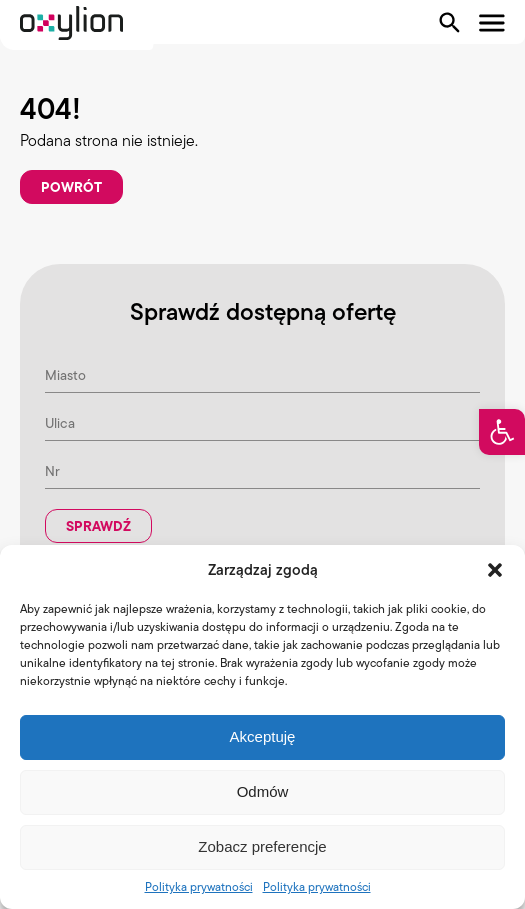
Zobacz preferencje (262, 846)
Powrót (71, 187)
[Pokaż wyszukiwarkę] (450, 23)
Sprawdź (98, 526)
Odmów (263, 791)
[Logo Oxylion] (71, 23)
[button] (502, 432)
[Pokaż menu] (492, 23)
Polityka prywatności (199, 886)
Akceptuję (263, 736)
